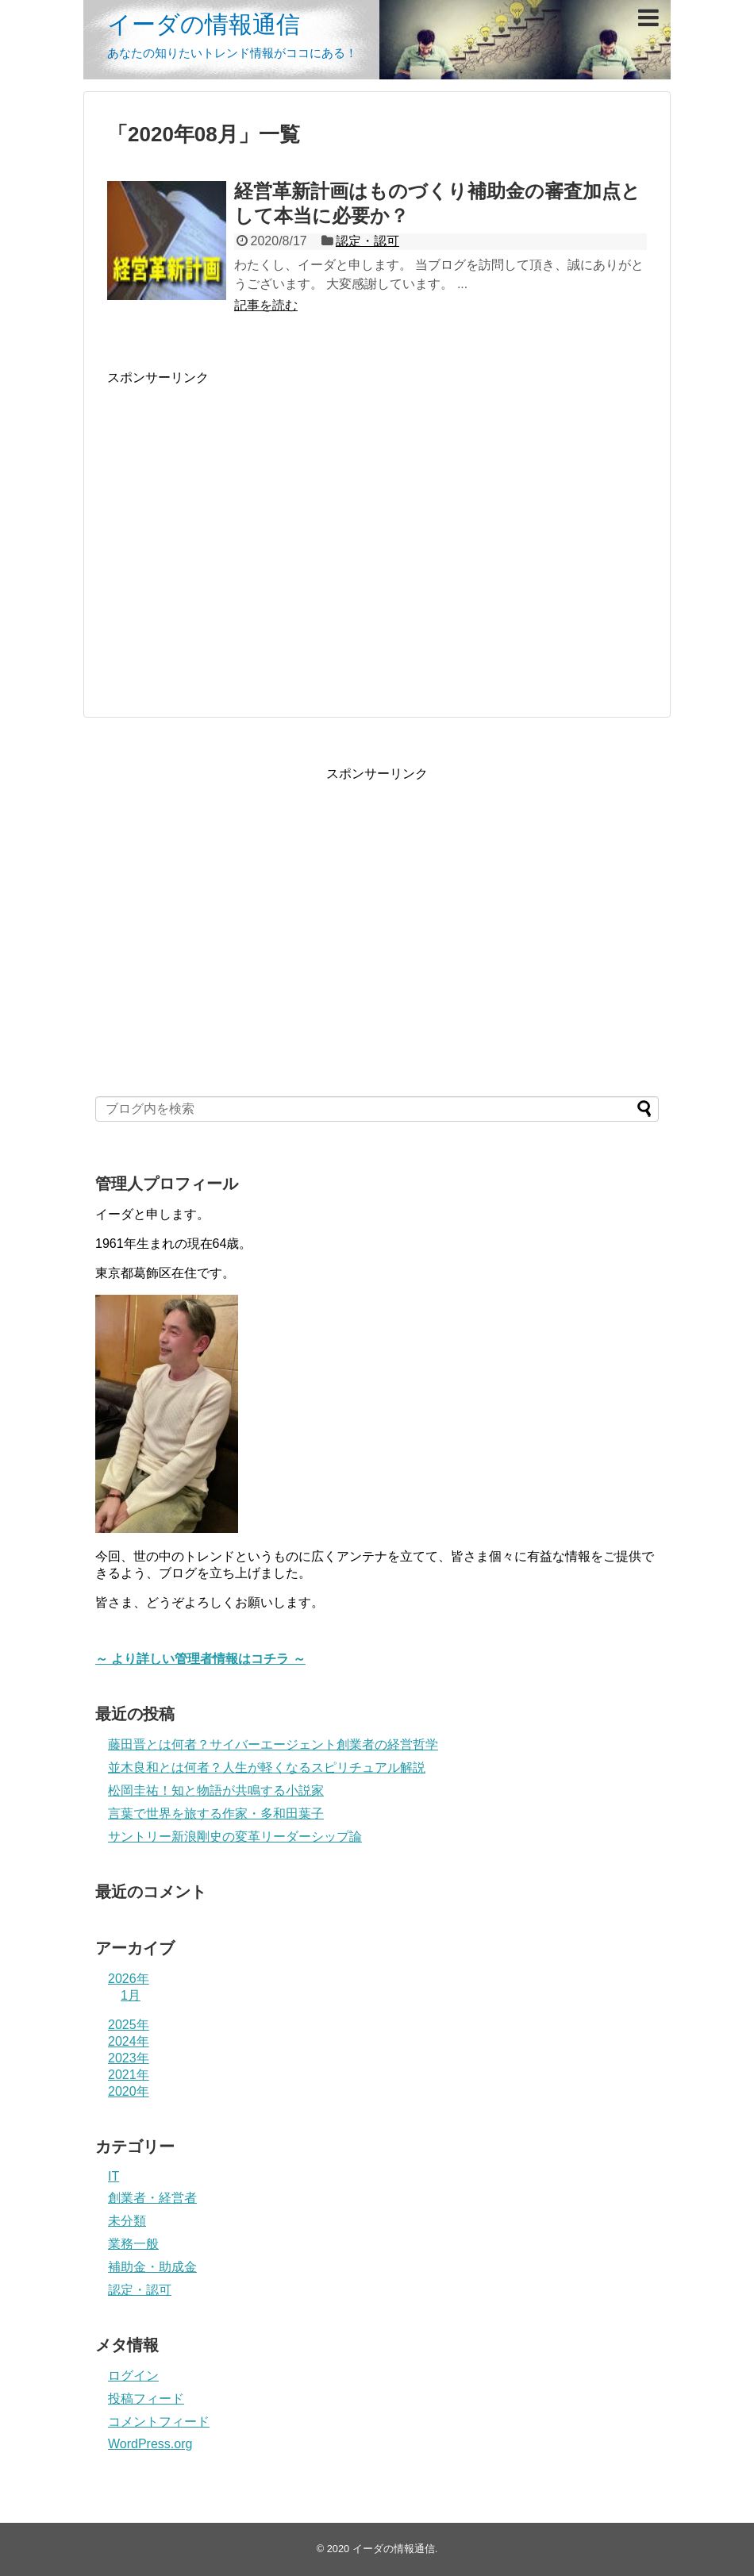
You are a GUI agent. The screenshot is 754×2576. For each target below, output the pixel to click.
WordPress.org (150, 2444)
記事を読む (266, 305)
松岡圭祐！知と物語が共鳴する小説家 (216, 1790)
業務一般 (133, 2244)
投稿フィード (146, 2398)
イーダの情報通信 (203, 24)
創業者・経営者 (152, 2197)
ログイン (133, 2375)
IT (113, 2176)
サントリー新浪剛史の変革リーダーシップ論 (235, 1836)
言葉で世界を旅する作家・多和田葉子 (216, 1813)
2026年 (128, 1978)
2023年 (128, 2058)
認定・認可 (367, 241)
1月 (130, 1995)
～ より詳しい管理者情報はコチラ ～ (200, 1658)
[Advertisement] (240, 539)
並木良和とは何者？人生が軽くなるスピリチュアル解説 (266, 1767)
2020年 (128, 2091)
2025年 (128, 2024)
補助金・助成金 (152, 2267)
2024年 (128, 2041)
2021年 (128, 2074)
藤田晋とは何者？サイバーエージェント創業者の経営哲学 (273, 1744)
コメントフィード (159, 2421)
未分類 (127, 2221)
